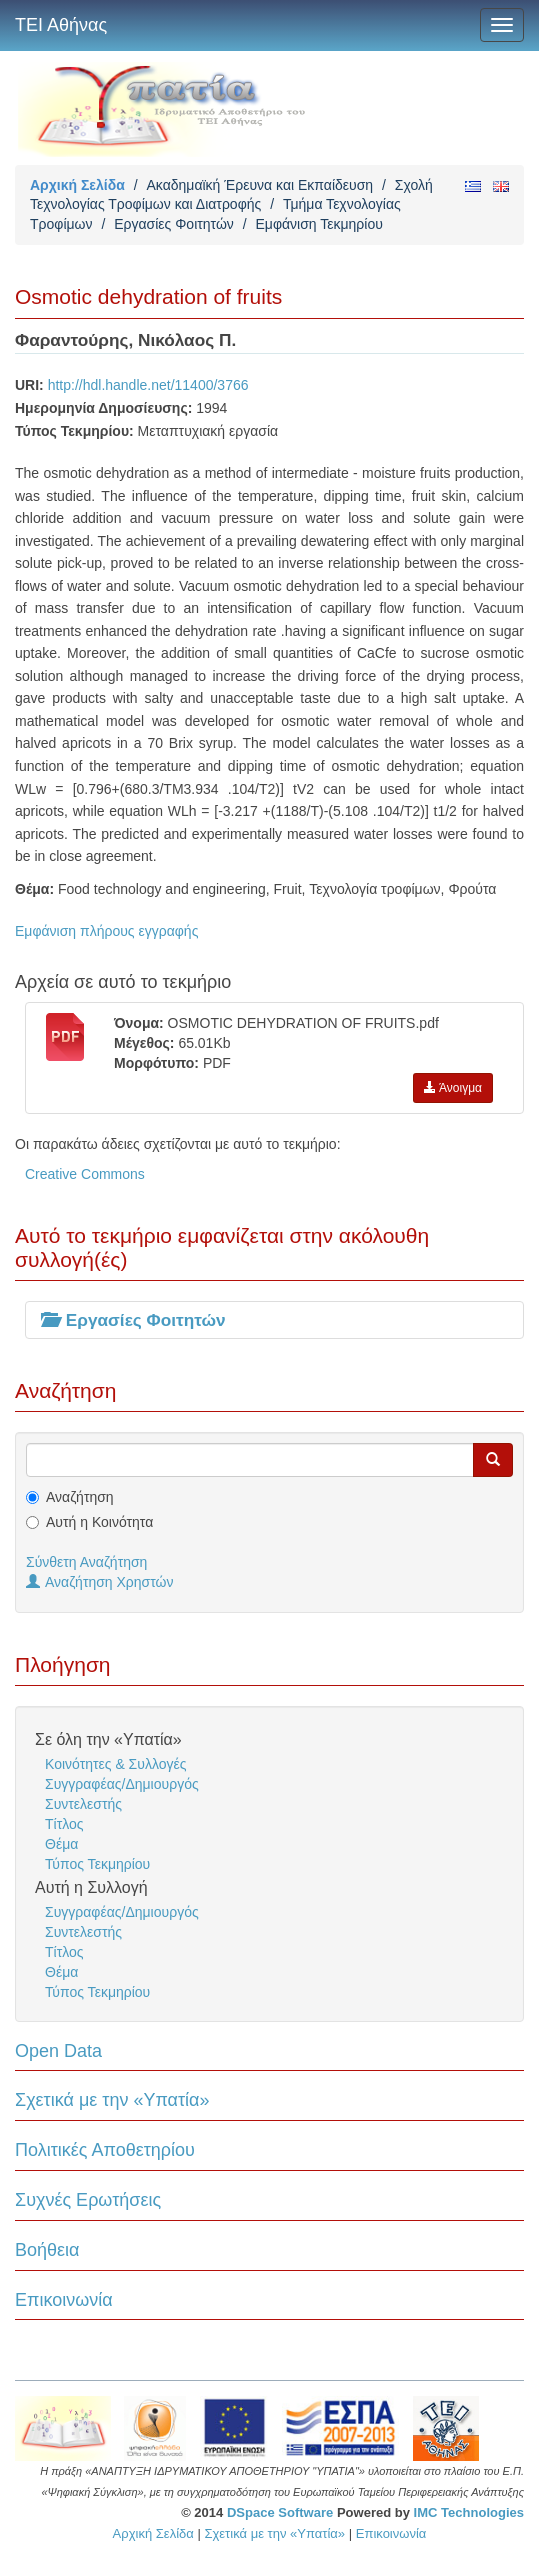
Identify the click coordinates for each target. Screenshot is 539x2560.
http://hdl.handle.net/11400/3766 (148, 385)
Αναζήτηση (80, 1497)
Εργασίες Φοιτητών (174, 224)
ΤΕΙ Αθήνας (61, 25)
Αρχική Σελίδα (77, 185)
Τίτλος (64, 1824)
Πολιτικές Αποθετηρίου (105, 2150)
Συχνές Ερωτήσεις (88, 2200)
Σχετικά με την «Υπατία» (112, 2100)
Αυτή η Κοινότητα (99, 1522)
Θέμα (61, 1844)
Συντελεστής (83, 1804)
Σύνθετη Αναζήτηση (86, 1562)
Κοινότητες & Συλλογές (115, 1764)
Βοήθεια (47, 2250)
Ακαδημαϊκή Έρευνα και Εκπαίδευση (259, 185)
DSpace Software (280, 2512)
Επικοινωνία (64, 2300)
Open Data (58, 2051)
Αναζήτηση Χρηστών (100, 1582)
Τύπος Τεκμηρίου (97, 1864)
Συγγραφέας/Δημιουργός (122, 1784)
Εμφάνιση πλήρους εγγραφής (106, 931)
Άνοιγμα (453, 1088)
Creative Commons (85, 1174)
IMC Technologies (469, 2512)
